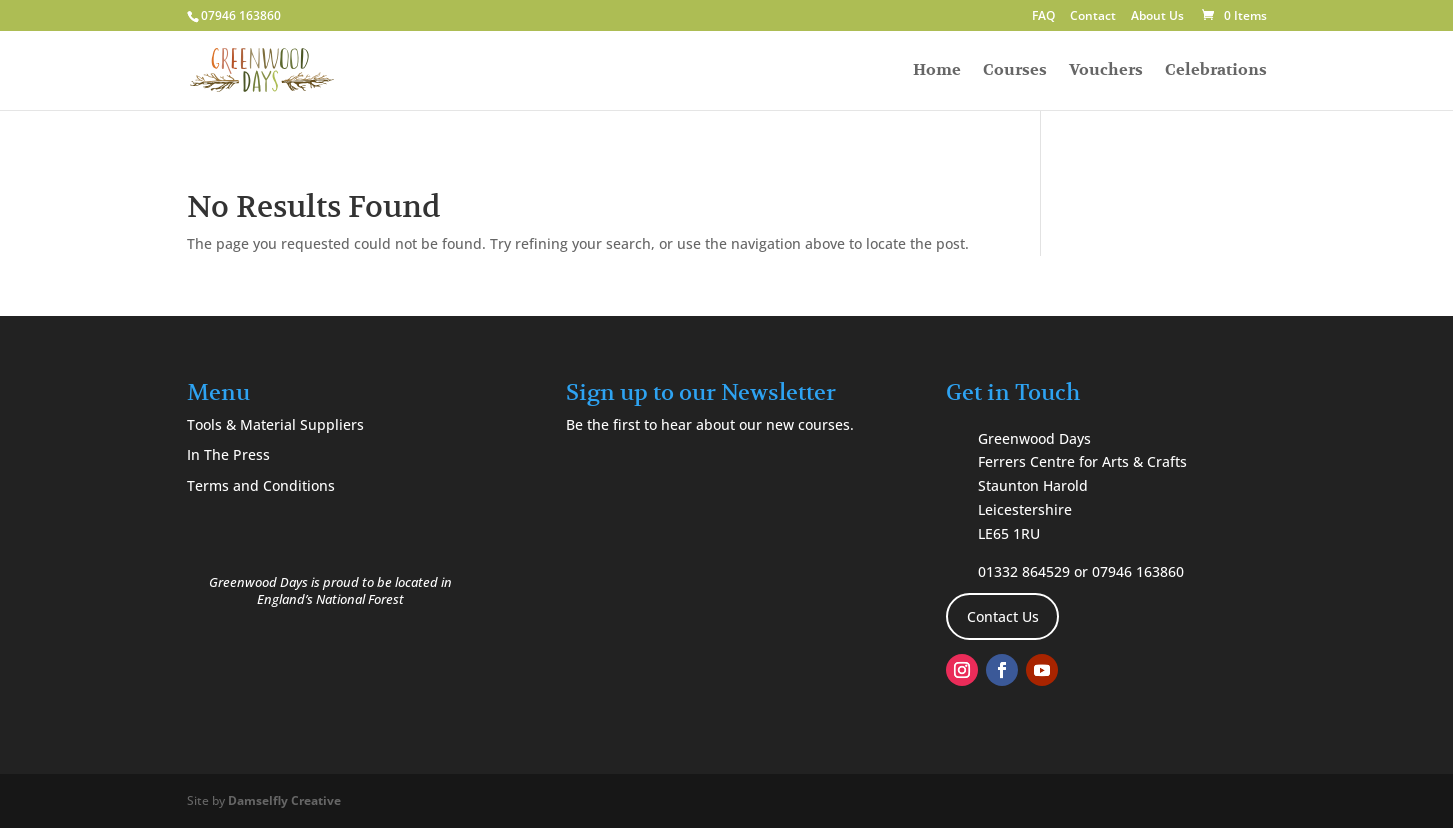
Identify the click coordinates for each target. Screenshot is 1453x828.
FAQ (1043, 17)
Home (937, 71)
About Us (1157, 17)
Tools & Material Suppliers (275, 424)
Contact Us (1003, 616)
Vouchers (1106, 71)
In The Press (228, 454)
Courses (1015, 71)
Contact (1093, 17)
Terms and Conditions (261, 485)
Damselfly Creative (284, 800)
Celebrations (1216, 71)
